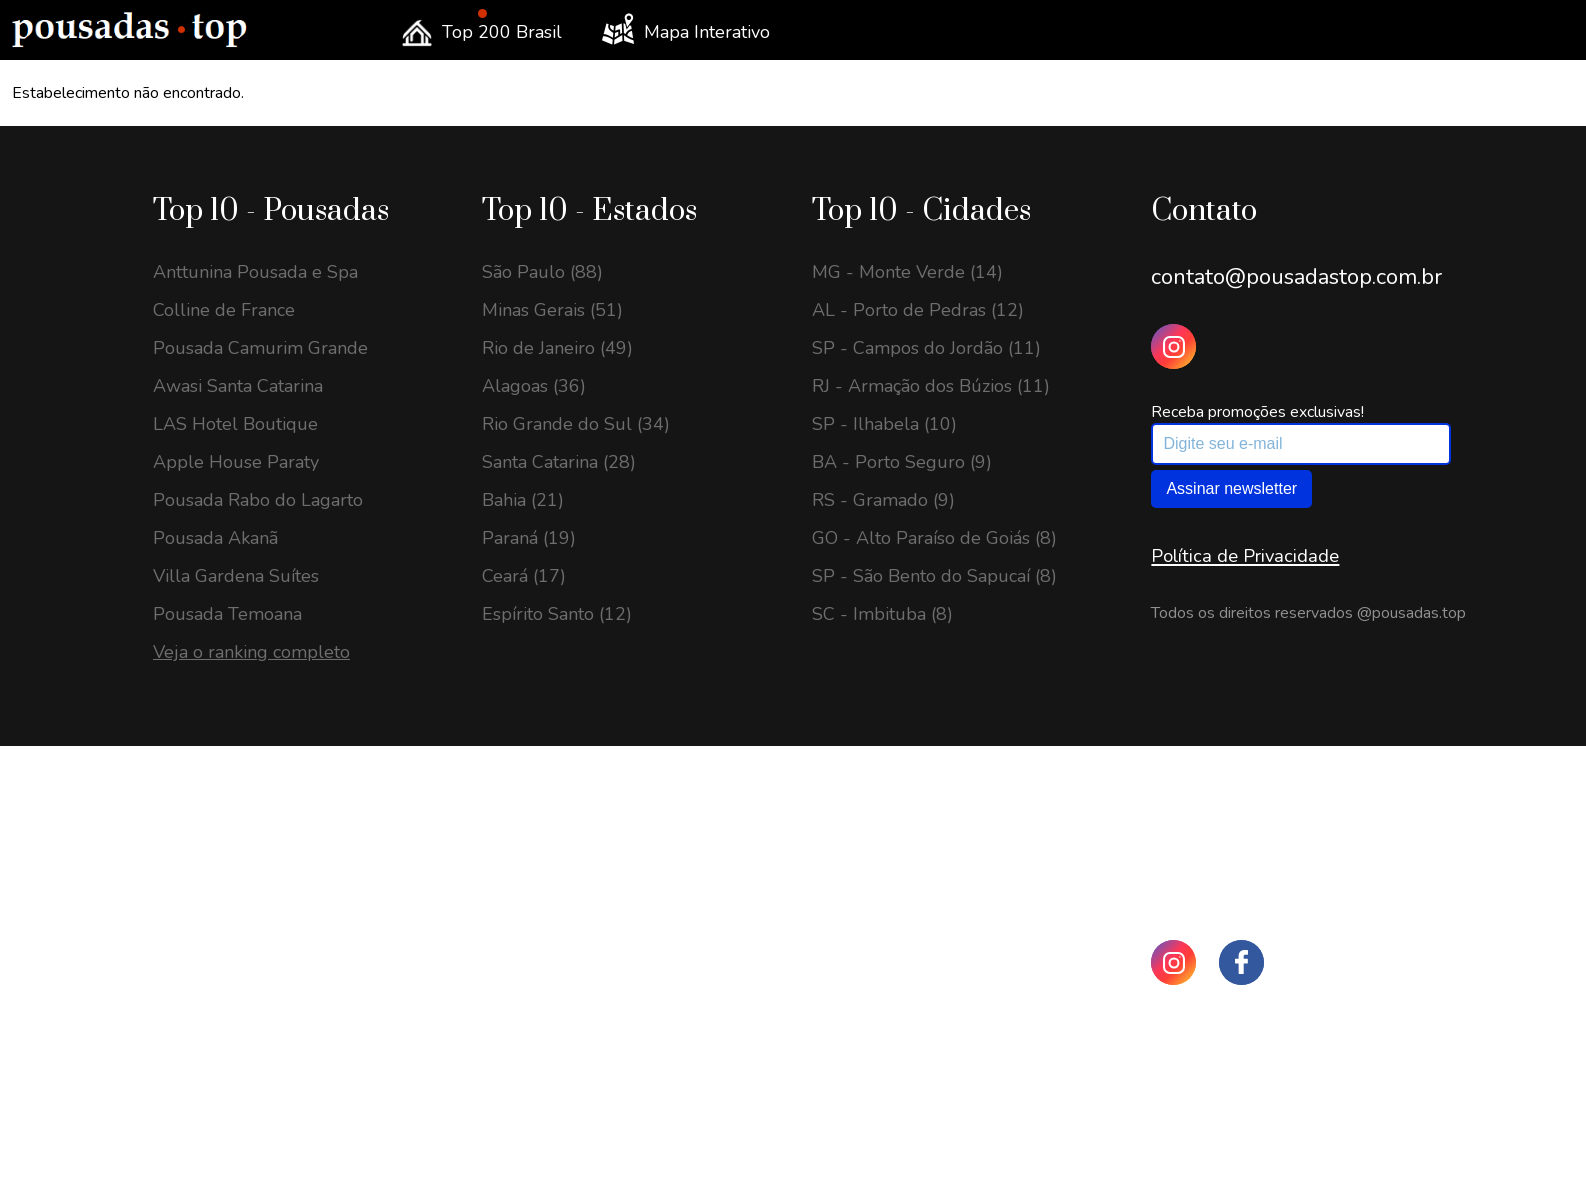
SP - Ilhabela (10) (884, 424)
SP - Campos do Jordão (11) (926, 348)
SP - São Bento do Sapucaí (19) (281, 1130)
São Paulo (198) (548, 826)
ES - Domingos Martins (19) (265, 1092)
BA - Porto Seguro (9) (902, 462)
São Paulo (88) (542, 272)
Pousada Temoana (227, 614)
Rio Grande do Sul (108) (581, 978)
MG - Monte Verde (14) (907, 272)
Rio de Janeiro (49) (557, 348)
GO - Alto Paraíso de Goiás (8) (934, 538)
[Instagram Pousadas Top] (1173, 346)
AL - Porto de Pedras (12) (918, 310)
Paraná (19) (529, 538)
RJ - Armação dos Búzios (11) (931, 386)
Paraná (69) (529, 1054)
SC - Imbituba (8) (882, 614)
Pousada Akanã (215, 538)
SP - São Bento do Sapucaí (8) (934, 576)
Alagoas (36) (534, 386)
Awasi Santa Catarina (238, 386)
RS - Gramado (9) (883, 500)
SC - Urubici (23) (222, 902)
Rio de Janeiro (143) (563, 902)
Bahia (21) (523, 500)
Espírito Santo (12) (557, 614)
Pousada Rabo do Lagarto (258, 500)
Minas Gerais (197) (558, 864)
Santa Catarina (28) (559, 462)
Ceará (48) (524, 1168)
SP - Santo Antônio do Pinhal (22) (290, 940)
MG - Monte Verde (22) (248, 978)
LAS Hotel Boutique (235, 424)
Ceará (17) (524, 576)
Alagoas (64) (534, 1092)
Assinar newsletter (1231, 488)
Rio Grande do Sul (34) (576, 424)
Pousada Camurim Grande (260, 348)
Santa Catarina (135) (564, 940)
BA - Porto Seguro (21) (248, 1054)
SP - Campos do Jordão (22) (267, 1016)
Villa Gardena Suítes (236, 576)
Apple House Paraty (236, 462)
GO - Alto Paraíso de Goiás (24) (281, 864)
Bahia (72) (523, 1016)
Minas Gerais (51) (552, 310)
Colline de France (224, 310)
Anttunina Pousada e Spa (255, 272)
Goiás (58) (523, 1130)
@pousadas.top (1411, 613)
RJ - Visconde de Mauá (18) (264, 1168)
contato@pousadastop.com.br (1296, 277)
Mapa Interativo (686, 29)
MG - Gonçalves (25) (237, 826)
